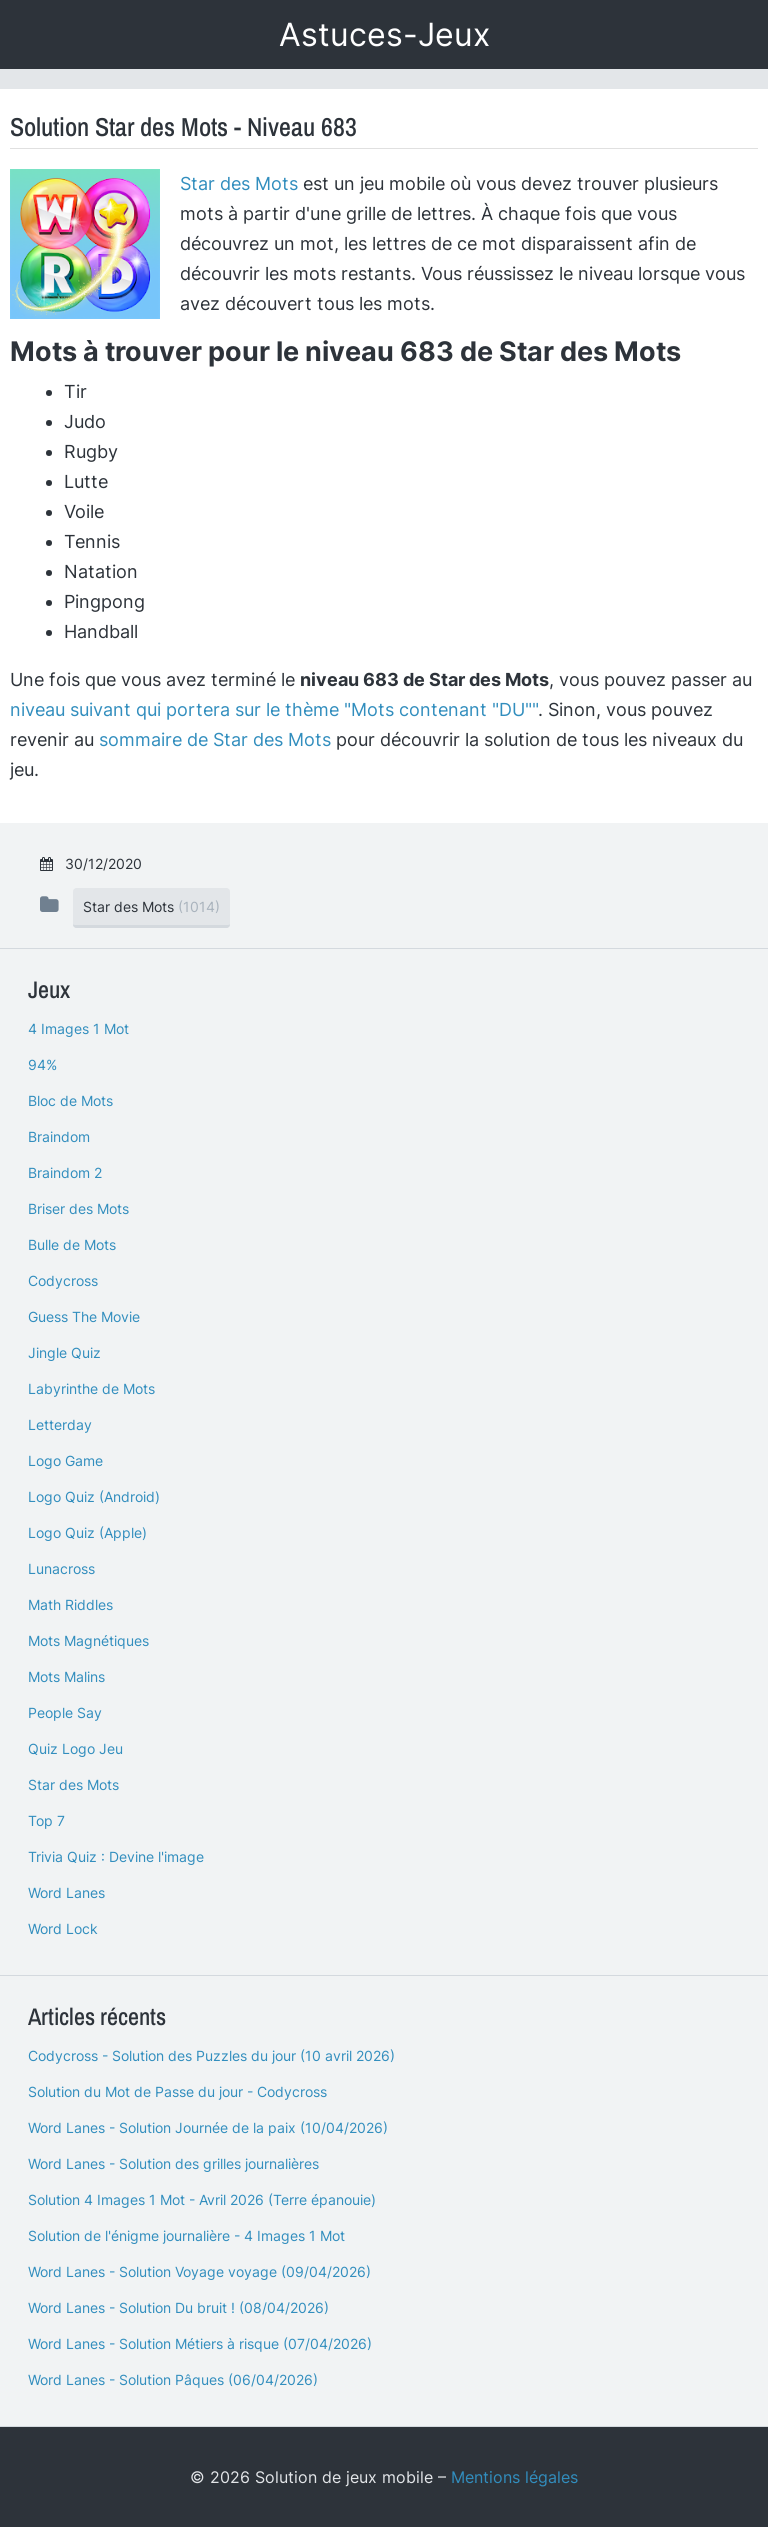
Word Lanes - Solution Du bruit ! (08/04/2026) (178, 2307)
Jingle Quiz (64, 1352)
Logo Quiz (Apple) (87, 1532)
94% (42, 1064)
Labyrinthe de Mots (91, 1388)
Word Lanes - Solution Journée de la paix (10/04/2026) (208, 2127)
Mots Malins (66, 1676)
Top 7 (46, 1820)
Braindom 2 (65, 1172)
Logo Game (65, 1460)
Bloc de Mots (70, 1100)
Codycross (63, 1280)
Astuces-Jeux (384, 34)
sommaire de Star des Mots (215, 739)
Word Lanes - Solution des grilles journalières (173, 2163)
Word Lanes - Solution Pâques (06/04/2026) (173, 2379)
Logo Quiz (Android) (94, 1496)
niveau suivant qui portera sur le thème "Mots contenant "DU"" (274, 709)
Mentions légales (514, 2477)
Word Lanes (66, 1892)
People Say (65, 1712)
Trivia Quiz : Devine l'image (116, 1856)
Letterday (60, 1424)
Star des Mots (239, 183)
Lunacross (61, 1568)
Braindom (59, 1136)
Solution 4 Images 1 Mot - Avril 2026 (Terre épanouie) (202, 2199)
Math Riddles (70, 1604)
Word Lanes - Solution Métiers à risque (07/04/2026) (200, 2343)
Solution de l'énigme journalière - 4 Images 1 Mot (186, 2235)
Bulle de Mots (72, 1244)
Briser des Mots (78, 1208)
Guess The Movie (84, 1316)
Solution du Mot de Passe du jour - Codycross (177, 2091)
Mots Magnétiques (88, 1640)
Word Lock (63, 1928)
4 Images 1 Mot (78, 1028)
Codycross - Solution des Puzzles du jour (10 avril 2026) (211, 2055)
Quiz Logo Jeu (75, 1748)
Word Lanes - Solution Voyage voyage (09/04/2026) (199, 2271)
